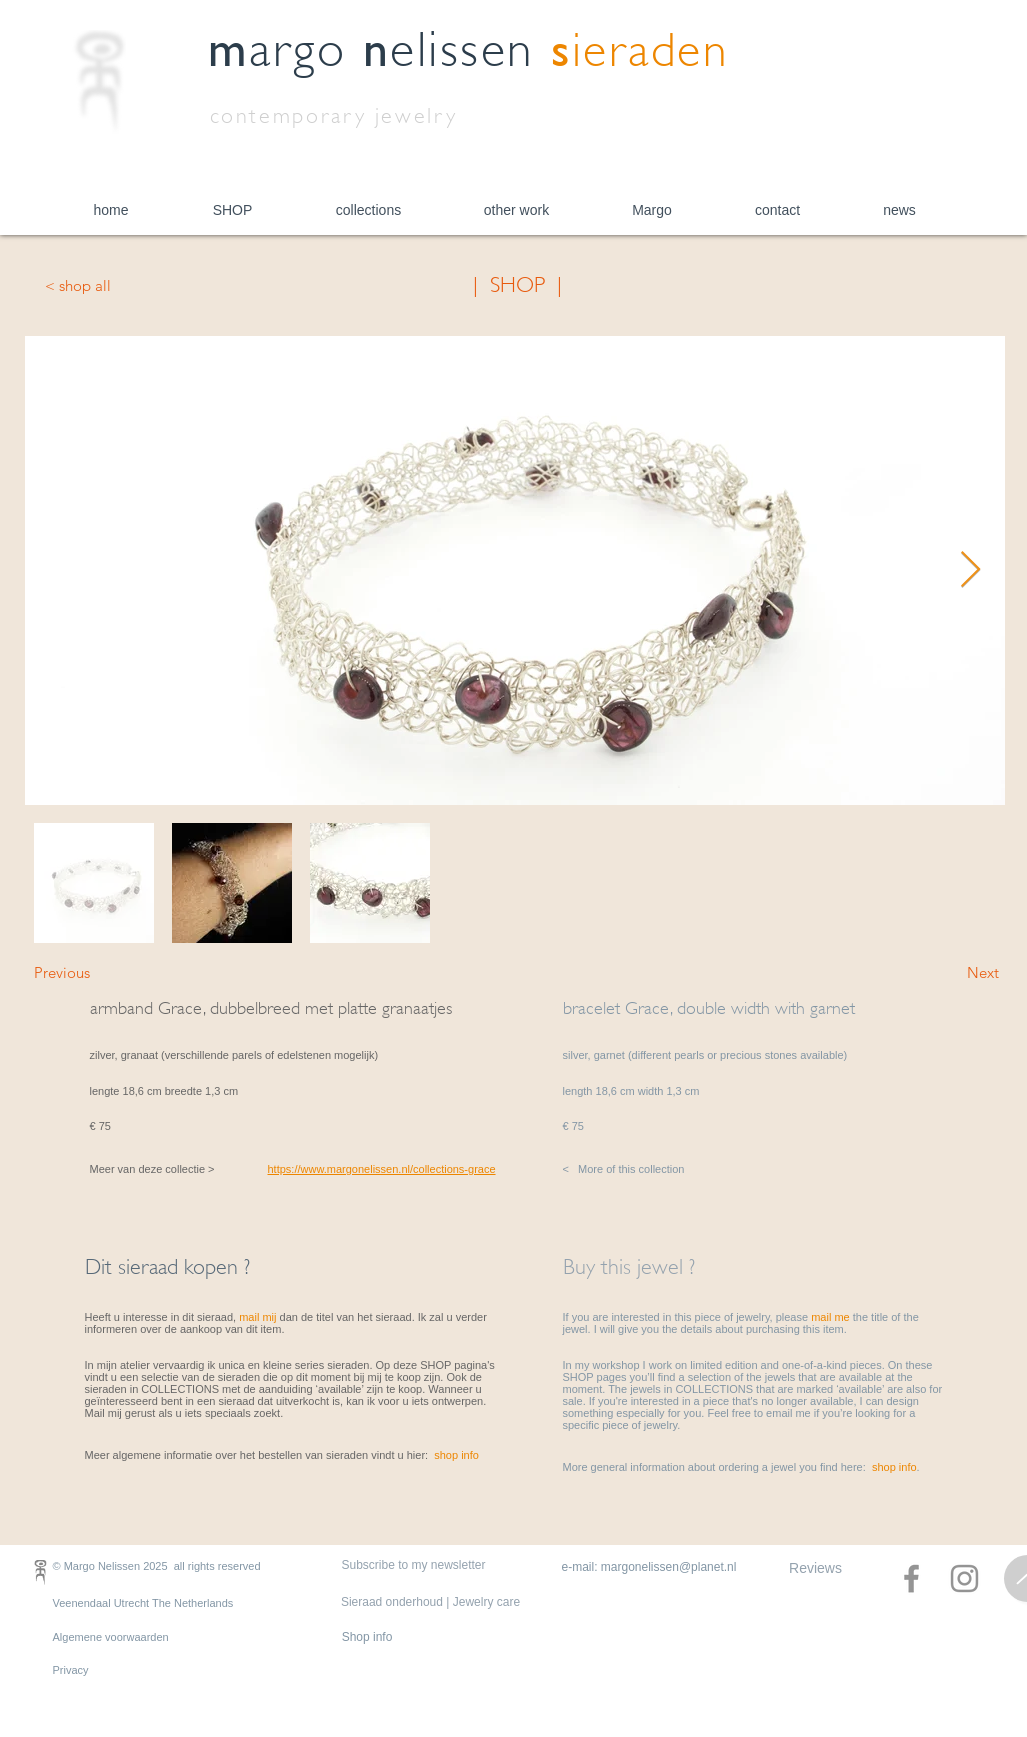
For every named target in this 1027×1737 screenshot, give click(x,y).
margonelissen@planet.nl (669, 1567)
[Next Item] (970, 570)
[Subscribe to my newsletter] (414, 1566)
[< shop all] (111, 285)
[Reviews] (816, 1568)
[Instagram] (964, 1578)
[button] (233, 210)
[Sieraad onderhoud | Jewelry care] (431, 1602)
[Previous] (100, 972)
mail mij (257, 1317)
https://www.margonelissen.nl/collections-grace (382, 1169)
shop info (456, 1455)
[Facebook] (911, 1578)
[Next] (949, 972)
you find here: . (859, 1467)
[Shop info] (367, 1637)
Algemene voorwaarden (111, 1637)
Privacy (71, 1670)
